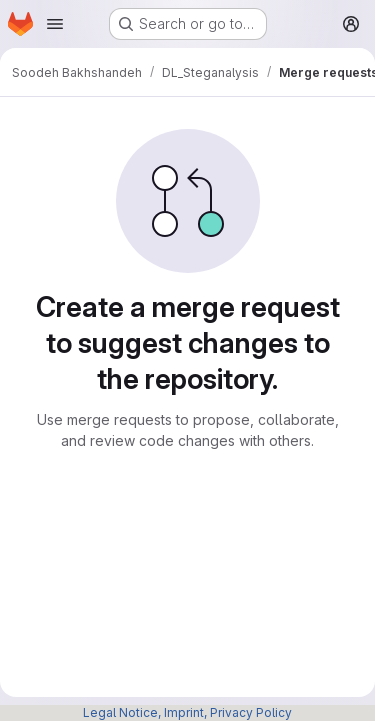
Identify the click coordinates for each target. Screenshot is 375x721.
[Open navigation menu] (55, 24)
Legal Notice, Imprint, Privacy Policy (187, 712)
